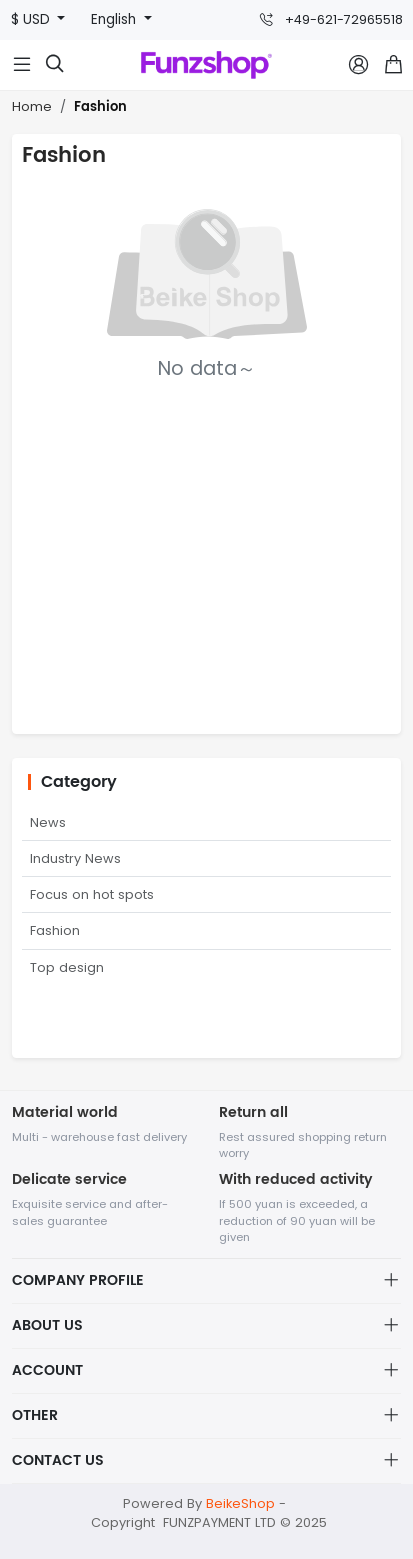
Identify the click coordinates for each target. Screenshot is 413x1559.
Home (32, 106)
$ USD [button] (32, 19)
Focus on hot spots (92, 894)
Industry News (75, 858)
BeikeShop (240, 1503)
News (48, 822)
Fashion (100, 107)
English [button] (115, 19)
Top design (67, 967)
